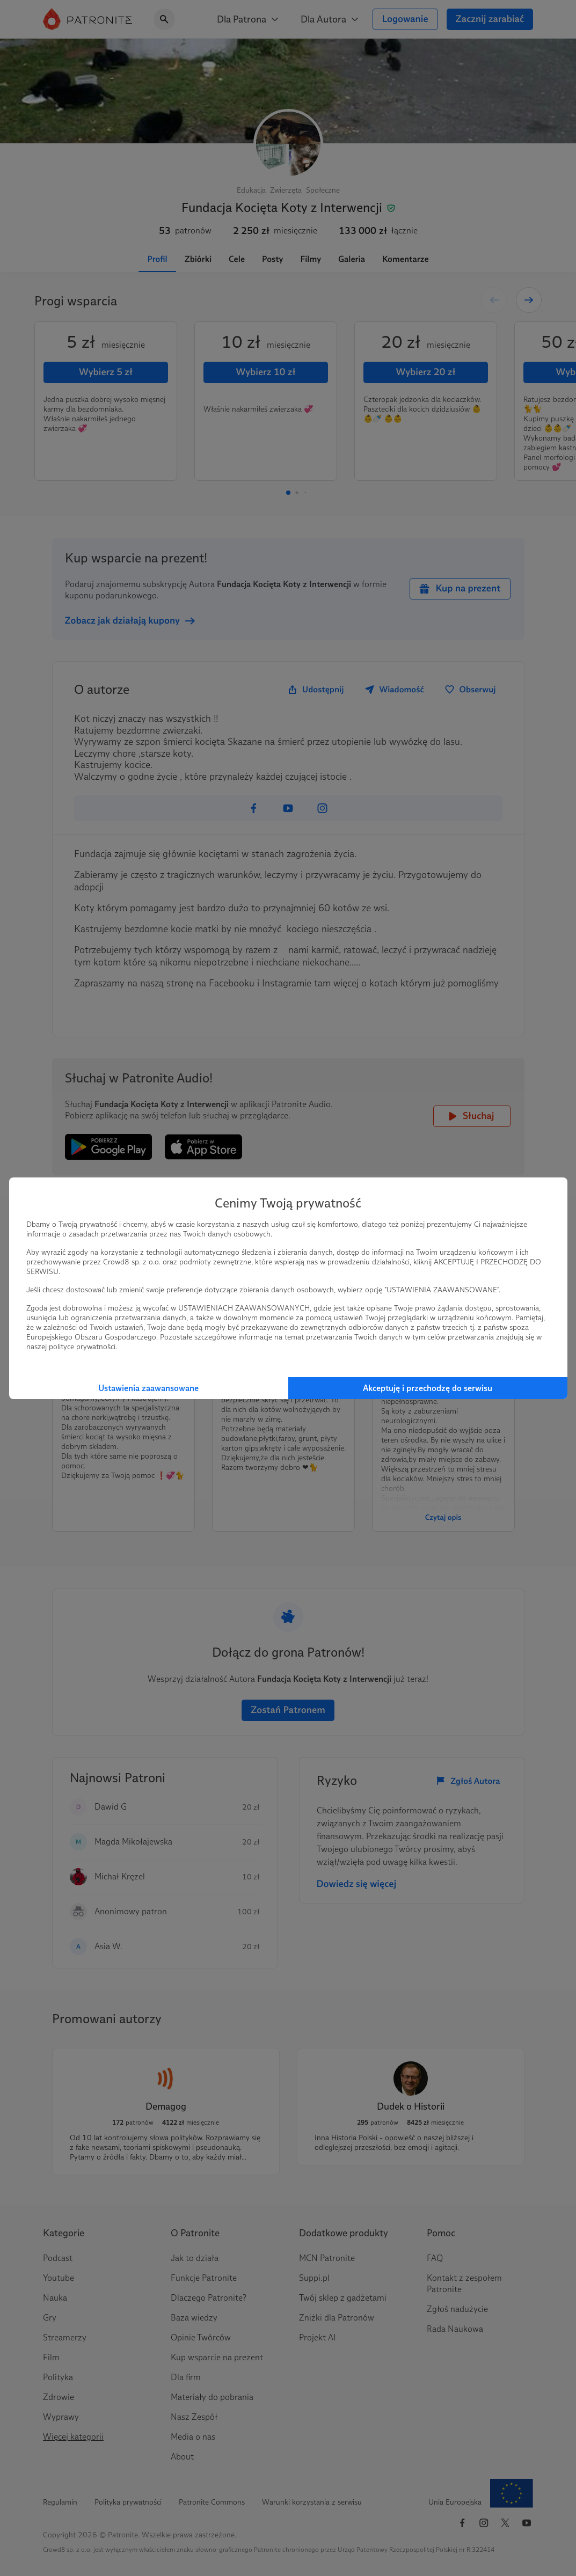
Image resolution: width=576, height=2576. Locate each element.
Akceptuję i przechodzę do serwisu (427, 1388)
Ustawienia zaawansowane (148, 1388)
